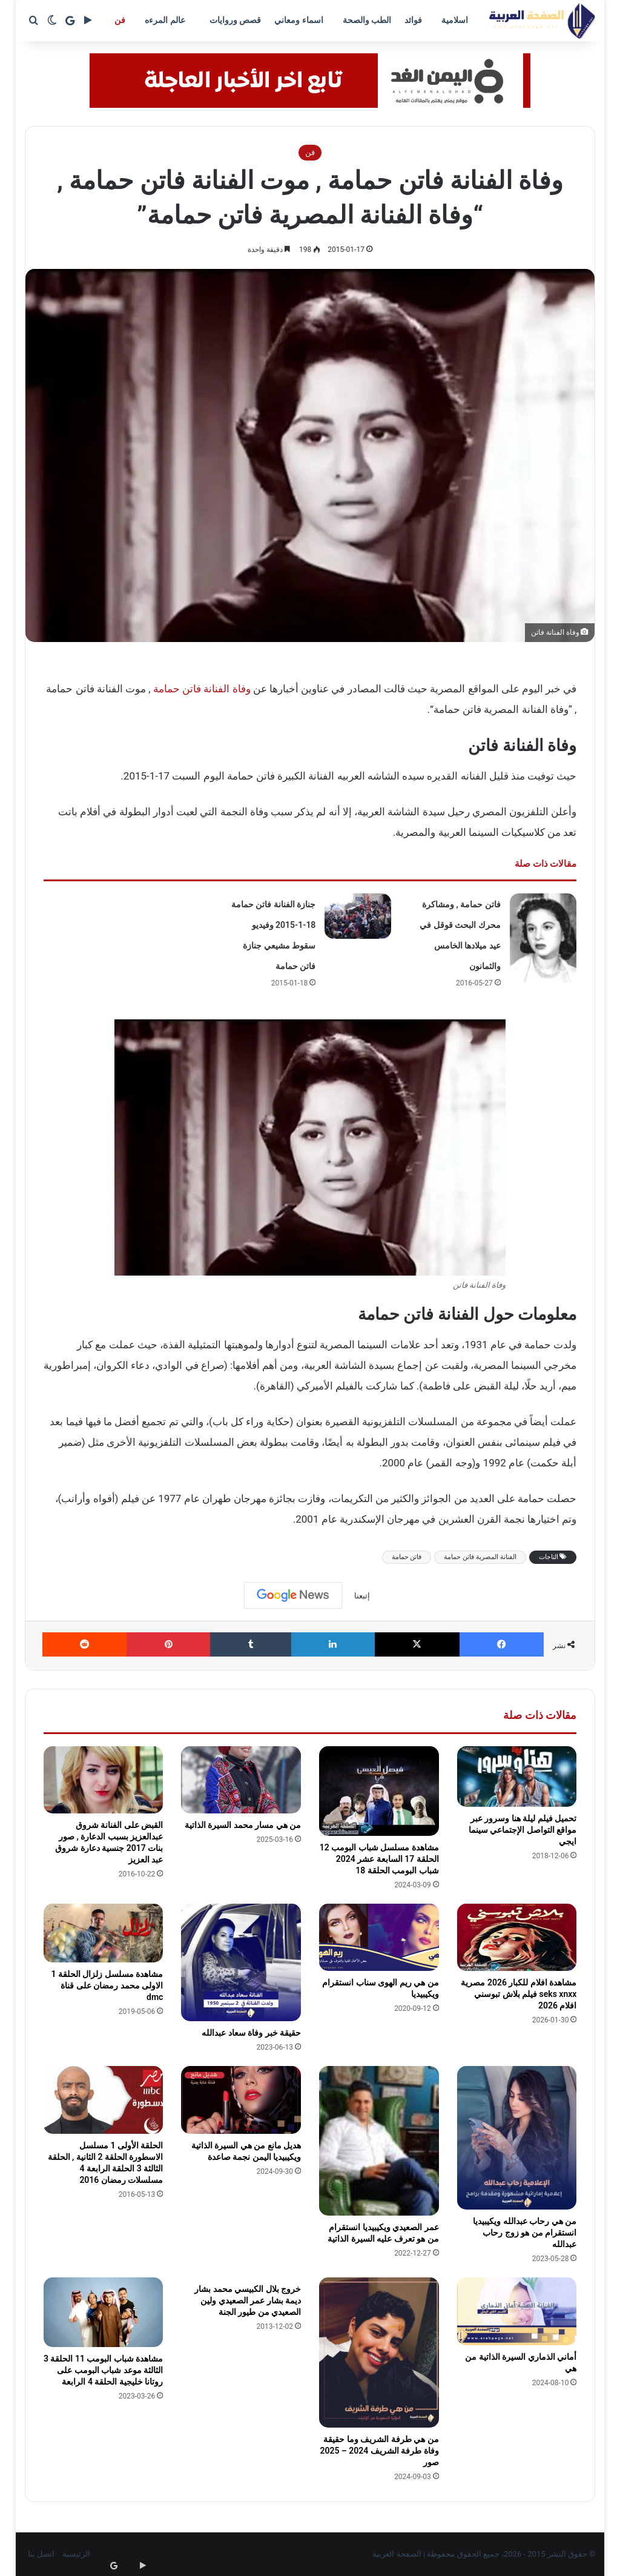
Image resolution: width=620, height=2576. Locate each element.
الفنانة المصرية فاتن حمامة (480, 1557)
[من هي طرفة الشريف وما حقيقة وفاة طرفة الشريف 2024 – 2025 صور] (379, 2352)
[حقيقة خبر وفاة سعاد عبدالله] (241, 1962)
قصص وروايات (235, 20)
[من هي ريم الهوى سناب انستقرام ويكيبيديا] (379, 1938)
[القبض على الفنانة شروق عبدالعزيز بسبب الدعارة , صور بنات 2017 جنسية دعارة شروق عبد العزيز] (103, 1780)
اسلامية (454, 20)
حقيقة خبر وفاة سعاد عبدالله (251, 2033)
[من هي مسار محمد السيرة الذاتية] (241, 1780)
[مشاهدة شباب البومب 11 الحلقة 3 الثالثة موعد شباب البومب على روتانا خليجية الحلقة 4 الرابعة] (103, 2311)
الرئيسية (76, 2553)
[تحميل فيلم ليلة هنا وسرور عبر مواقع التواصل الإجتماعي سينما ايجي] (517, 1776)
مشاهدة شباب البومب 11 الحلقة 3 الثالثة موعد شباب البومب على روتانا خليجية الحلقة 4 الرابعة (103, 2370)
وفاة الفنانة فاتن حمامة (202, 689)
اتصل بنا (41, 2553)
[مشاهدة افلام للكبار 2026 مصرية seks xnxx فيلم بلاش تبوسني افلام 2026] (517, 1938)
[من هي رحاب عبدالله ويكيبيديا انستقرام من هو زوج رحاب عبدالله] (517, 2138)
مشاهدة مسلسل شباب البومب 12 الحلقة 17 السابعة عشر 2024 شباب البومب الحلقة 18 (379, 1859)
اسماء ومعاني (298, 20)
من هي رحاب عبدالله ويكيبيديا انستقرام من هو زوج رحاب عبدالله (524, 2232)
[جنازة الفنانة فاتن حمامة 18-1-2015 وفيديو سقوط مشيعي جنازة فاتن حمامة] (358, 916)
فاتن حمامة (407, 1557)
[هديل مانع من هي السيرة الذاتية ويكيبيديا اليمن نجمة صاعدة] (241, 2100)
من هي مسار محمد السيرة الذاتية (243, 1825)
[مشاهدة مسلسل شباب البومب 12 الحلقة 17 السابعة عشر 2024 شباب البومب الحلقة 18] (379, 1791)
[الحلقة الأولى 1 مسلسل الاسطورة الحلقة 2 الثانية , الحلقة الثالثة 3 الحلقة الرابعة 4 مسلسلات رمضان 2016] (103, 2100)
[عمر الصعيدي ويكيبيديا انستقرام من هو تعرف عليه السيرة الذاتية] (379, 2141)
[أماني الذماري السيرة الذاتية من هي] (517, 2311)
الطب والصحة (367, 20)
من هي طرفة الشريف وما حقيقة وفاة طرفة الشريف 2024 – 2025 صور (379, 2450)
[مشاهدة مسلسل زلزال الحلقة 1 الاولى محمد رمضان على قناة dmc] (103, 1933)
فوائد (413, 20)
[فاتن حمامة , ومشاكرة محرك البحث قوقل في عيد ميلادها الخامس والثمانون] (543, 937)
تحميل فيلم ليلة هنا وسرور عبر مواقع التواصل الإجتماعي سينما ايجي (522, 1829)
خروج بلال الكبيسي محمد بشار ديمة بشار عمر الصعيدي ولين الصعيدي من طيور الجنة (247, 2300)
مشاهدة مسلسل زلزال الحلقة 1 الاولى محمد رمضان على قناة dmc (107, 1985)
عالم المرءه (165, 20)
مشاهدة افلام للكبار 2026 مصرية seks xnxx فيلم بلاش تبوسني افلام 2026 (518, 1994)
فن (119, 20)
